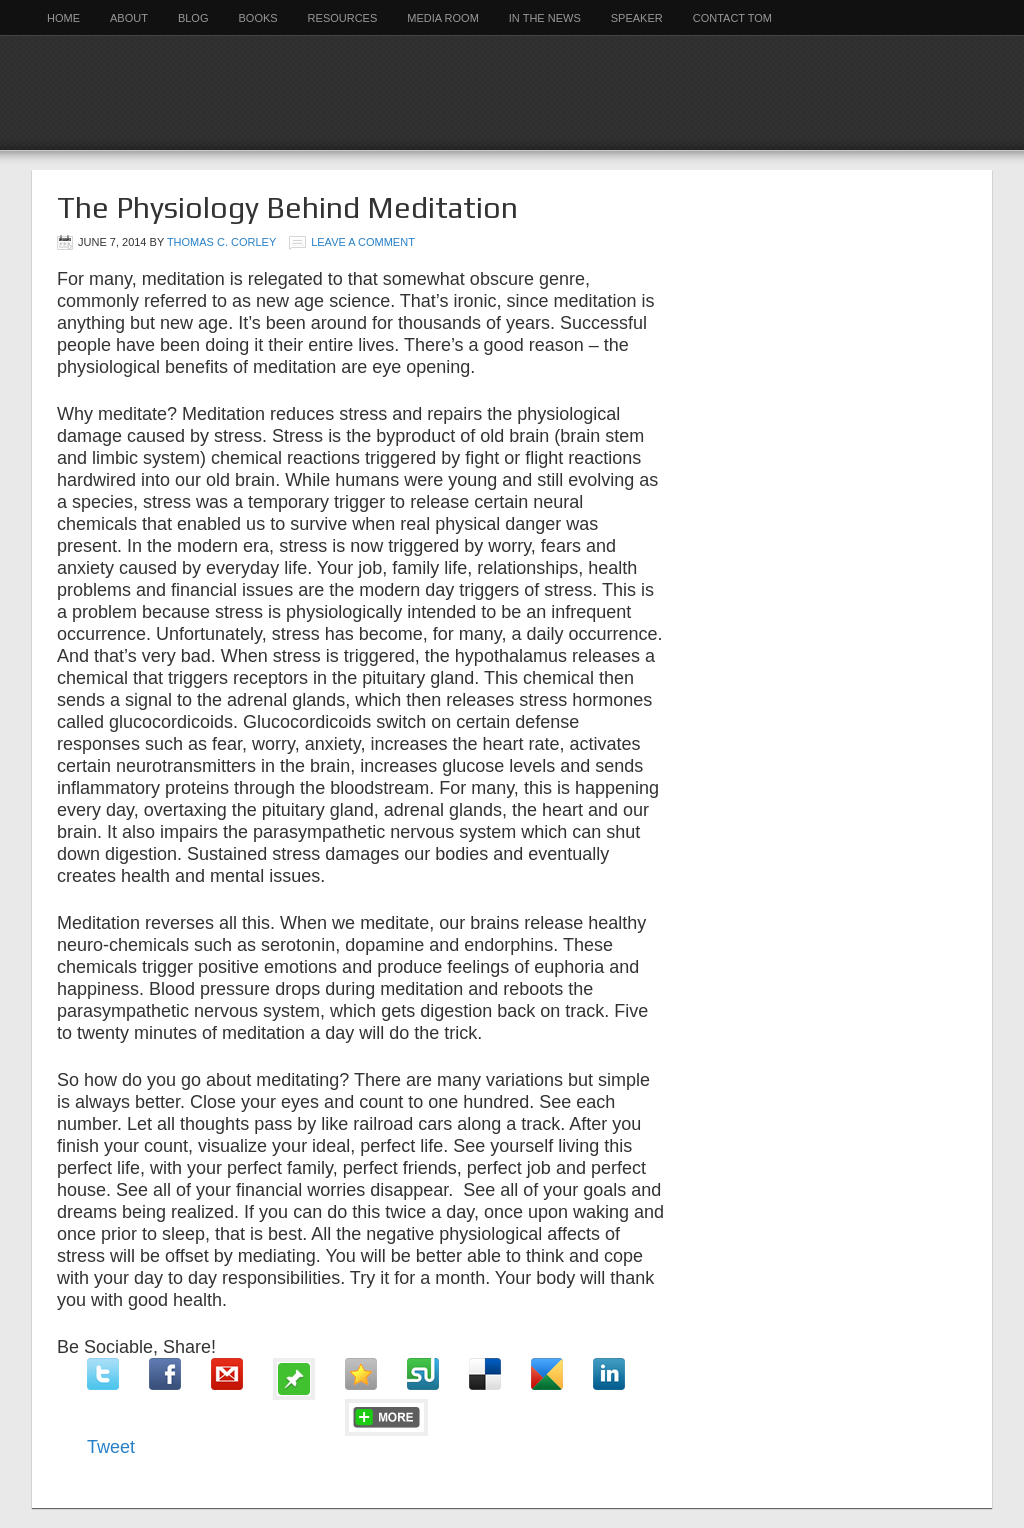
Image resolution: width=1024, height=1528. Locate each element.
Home (63, 18)
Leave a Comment (363, 242)
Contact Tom (732, 18)
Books (257, 18)
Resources (343, 18)
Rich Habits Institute (512, 92)
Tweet (111, 1447)
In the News (545, 18)
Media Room (443, 18)
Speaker (637, 18)
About (129, 18)
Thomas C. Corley (221, 242)
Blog (193, 18)
